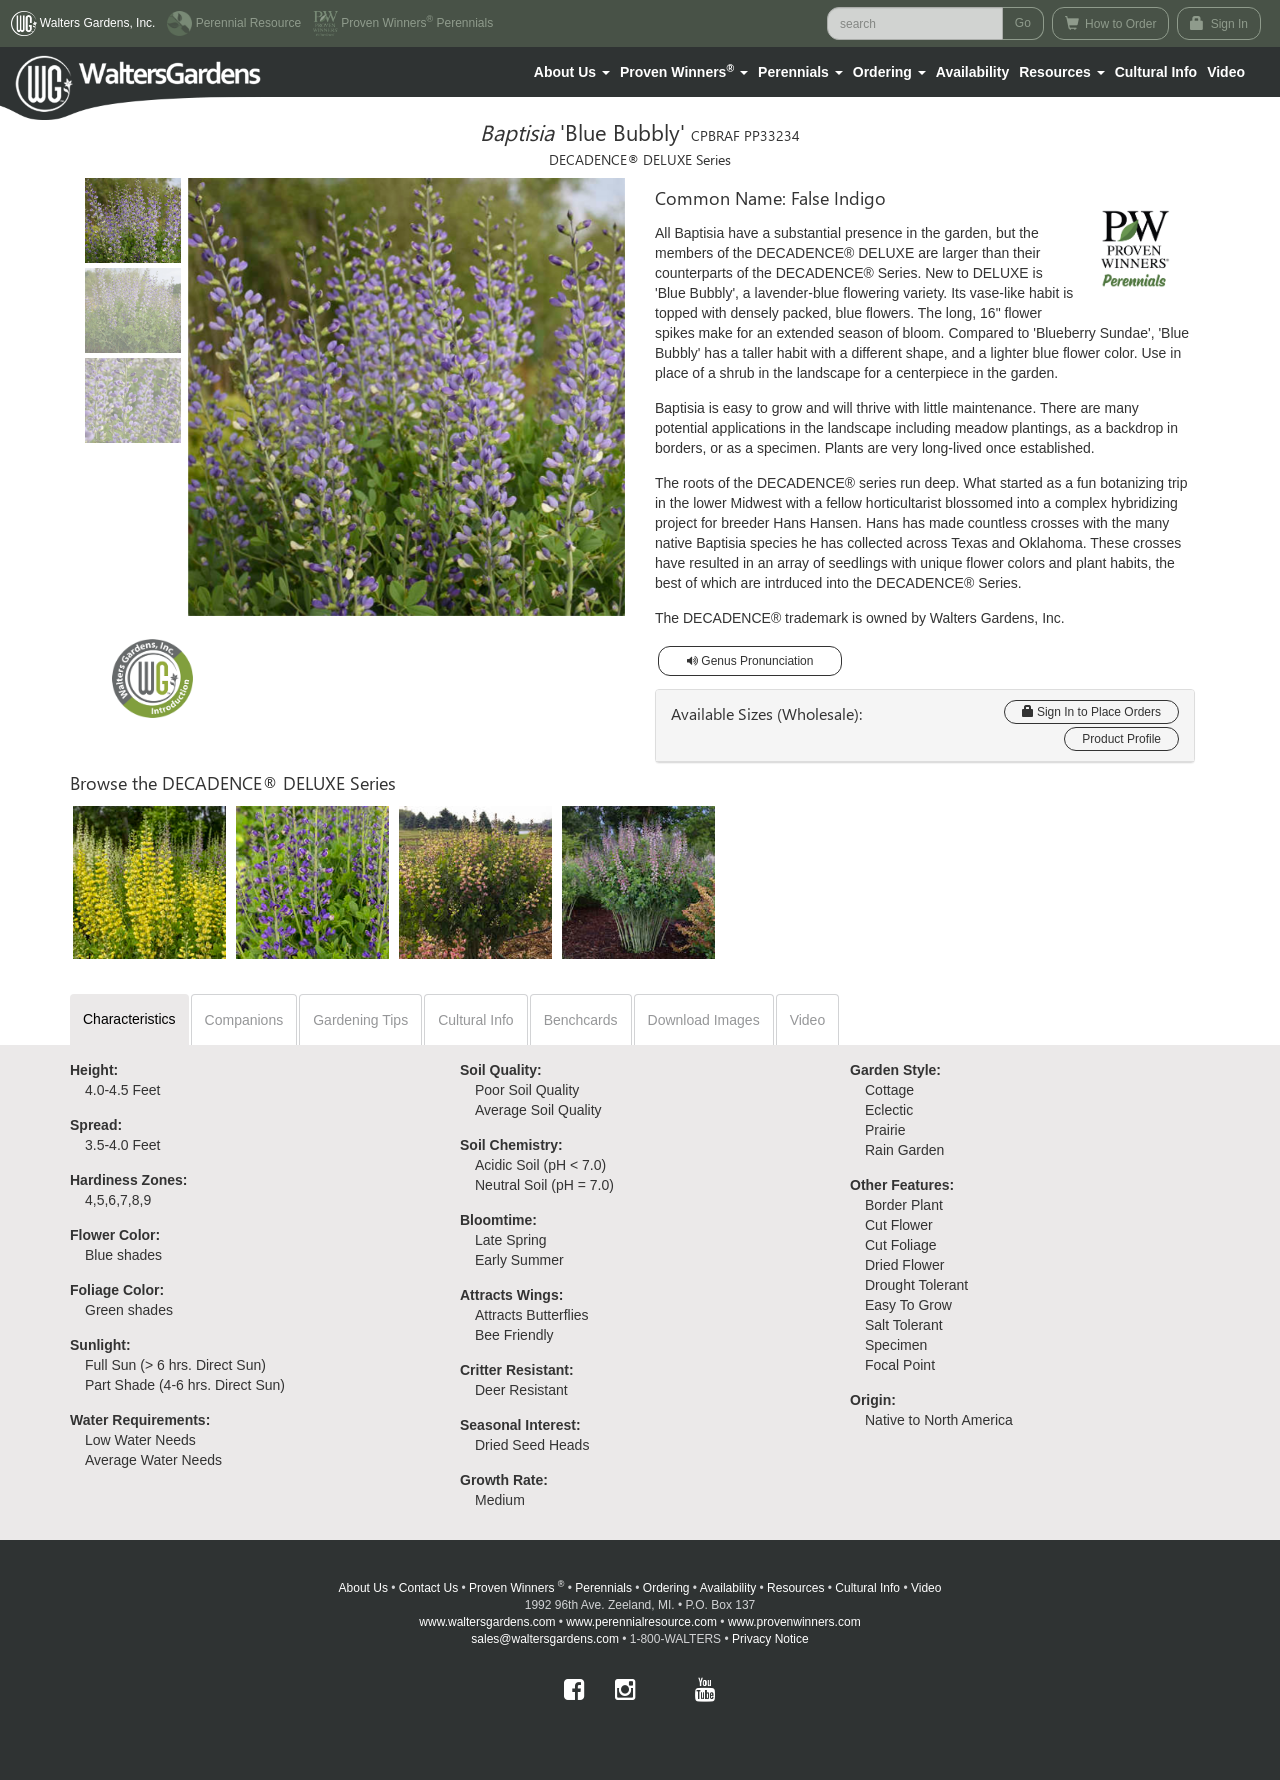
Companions (244, 1020)
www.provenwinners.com (794, 1622)
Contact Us (428, 1588)
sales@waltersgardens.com (545, 1639)
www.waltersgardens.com (487, 1622)
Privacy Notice (770, 1639)
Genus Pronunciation (750, 661)
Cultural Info (1156, 72)
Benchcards (581, 1020)
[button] (572, 72)
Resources (795, 1588)
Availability (972, 72)
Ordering (666, 1588)
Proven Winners (516, 1588)
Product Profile (1121, 739)
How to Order (1111, 23)
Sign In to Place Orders (1091, 712)
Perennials (603, 1588)
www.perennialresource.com (641, 1622)
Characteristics (129, 1019)
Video (808, 1020)
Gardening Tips (360, 1020)
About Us (363, 1588)
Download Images (704, 1020)
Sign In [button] (1219, 23)
